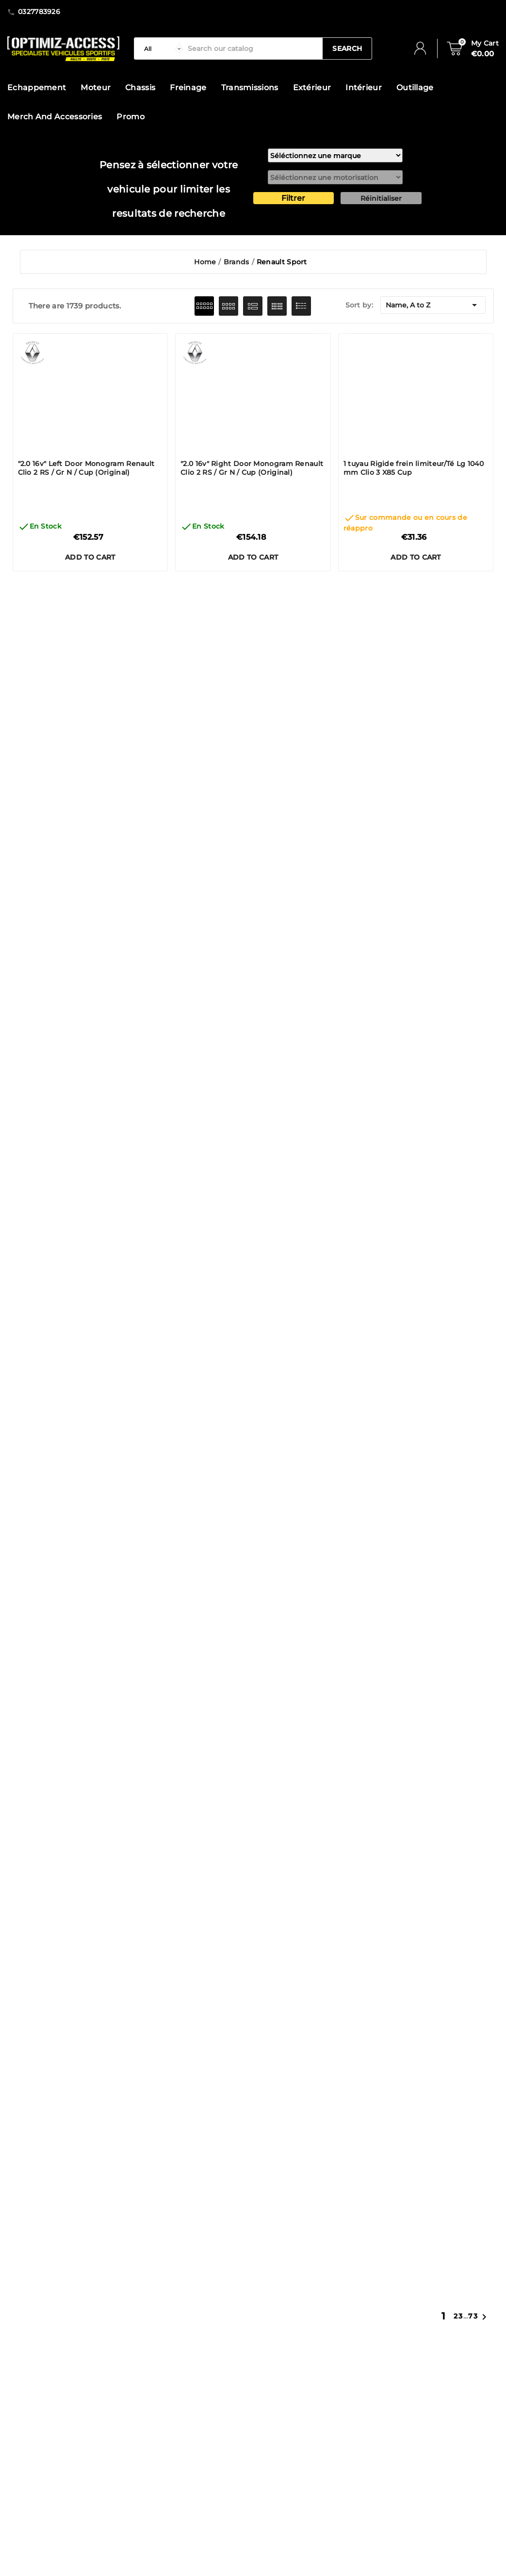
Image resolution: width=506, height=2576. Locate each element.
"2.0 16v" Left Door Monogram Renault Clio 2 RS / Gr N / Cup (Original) (86, 468)
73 (473, 2316)
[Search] (253, 48)
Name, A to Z (433, 305)
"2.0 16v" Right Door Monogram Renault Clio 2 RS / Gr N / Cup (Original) (251, 468)
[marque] (335, 155)
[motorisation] (335, 177)
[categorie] (161, 48)
